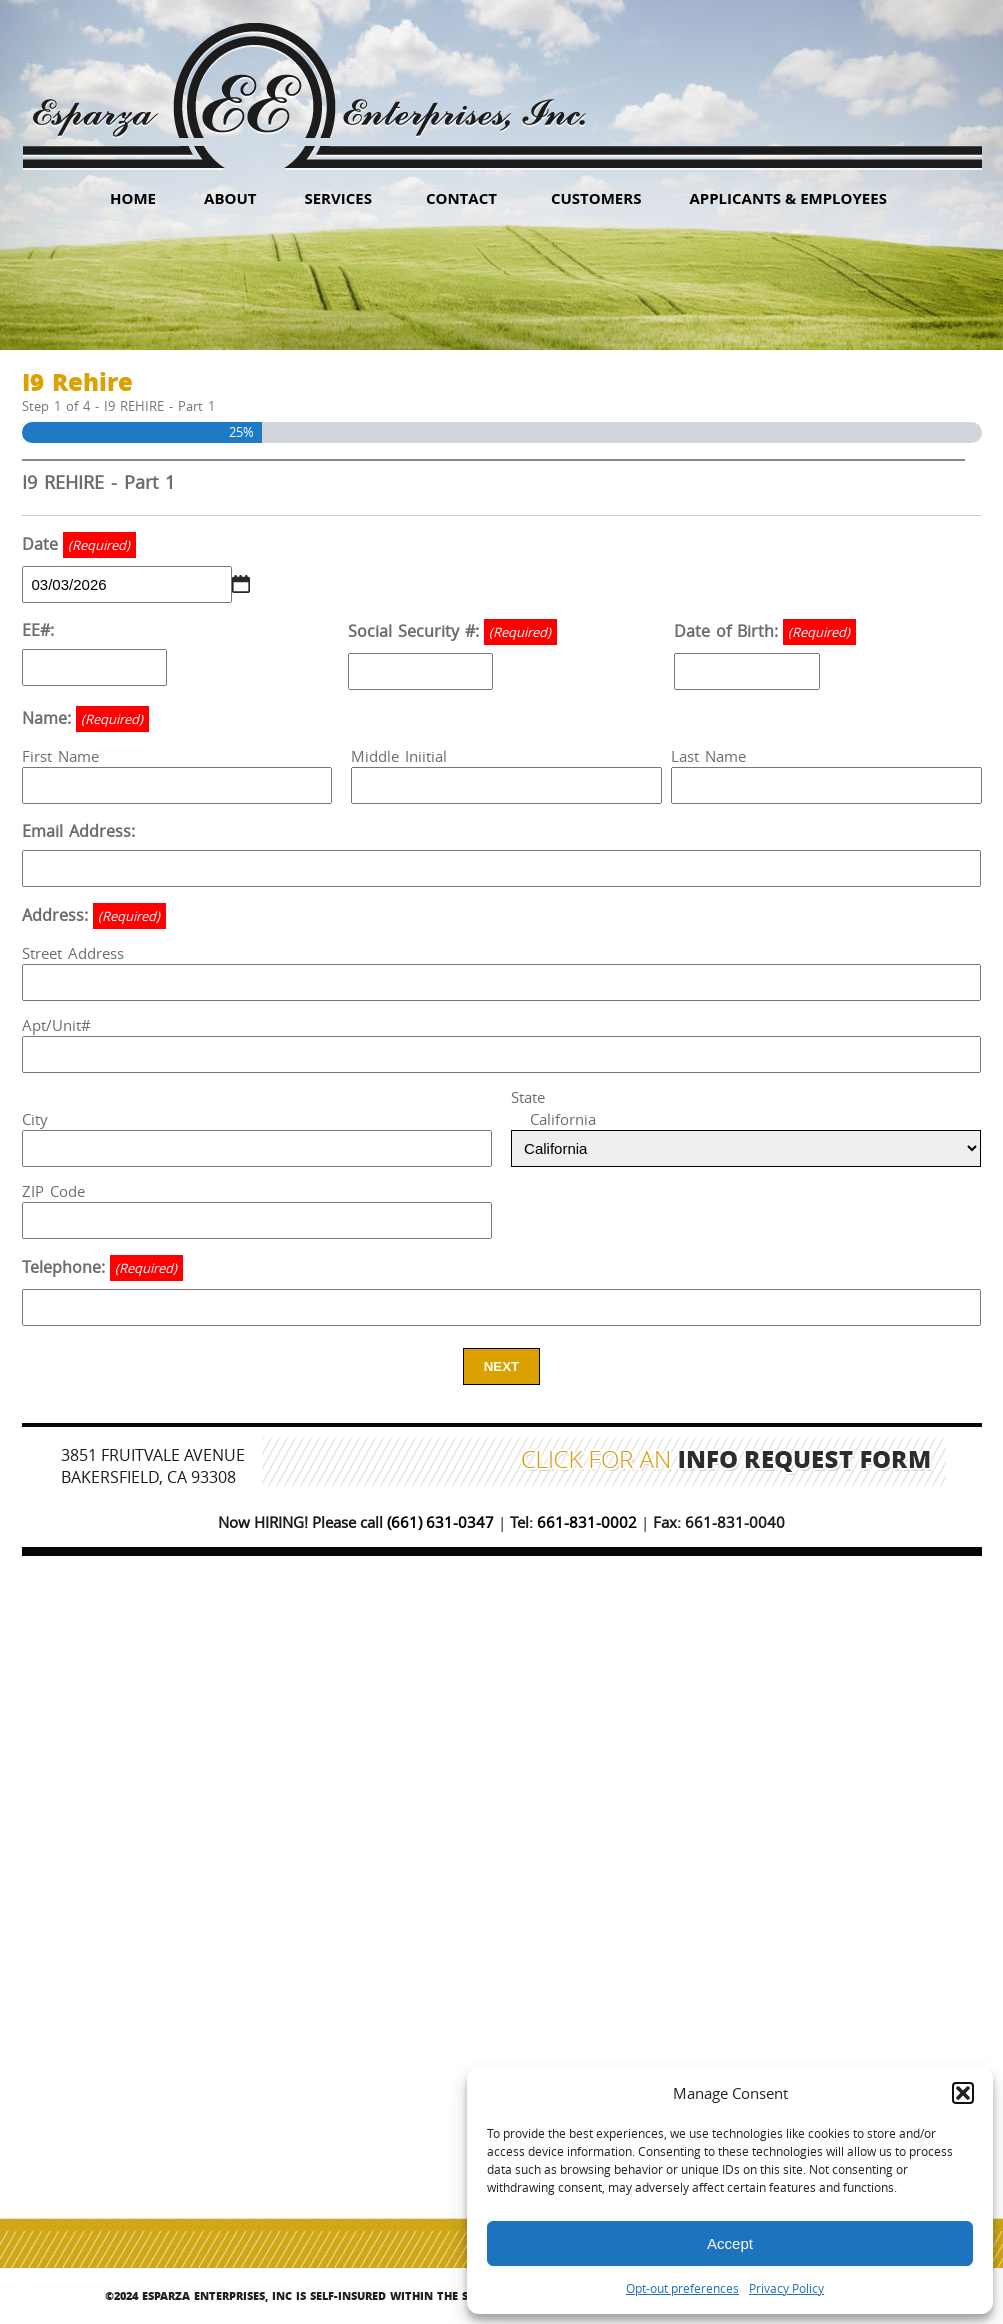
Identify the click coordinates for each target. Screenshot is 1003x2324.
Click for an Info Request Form (726, 1462)
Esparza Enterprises (308, 80)
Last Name (708, 756)
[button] (963, 2093)
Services (338, 198)
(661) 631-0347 (440, 1522)
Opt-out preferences (682, 2288)
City (35, 1119)
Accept (730, 2243)
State (528, 1097)
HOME (133, 198)
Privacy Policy (786, 2288)
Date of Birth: (765, 632)
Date (79, 545)
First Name (60, 756)
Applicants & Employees (788, 198)
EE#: (38, 630)
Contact (461, 198)
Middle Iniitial (399, 756)
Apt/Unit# (56, 1025)
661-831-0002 (587, 1522)
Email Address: (78, 831)
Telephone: (102, 1268)
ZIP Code (53, 1191)
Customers (596, 198)
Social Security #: (452, 632)
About (230, 198)
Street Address (73, 953)
